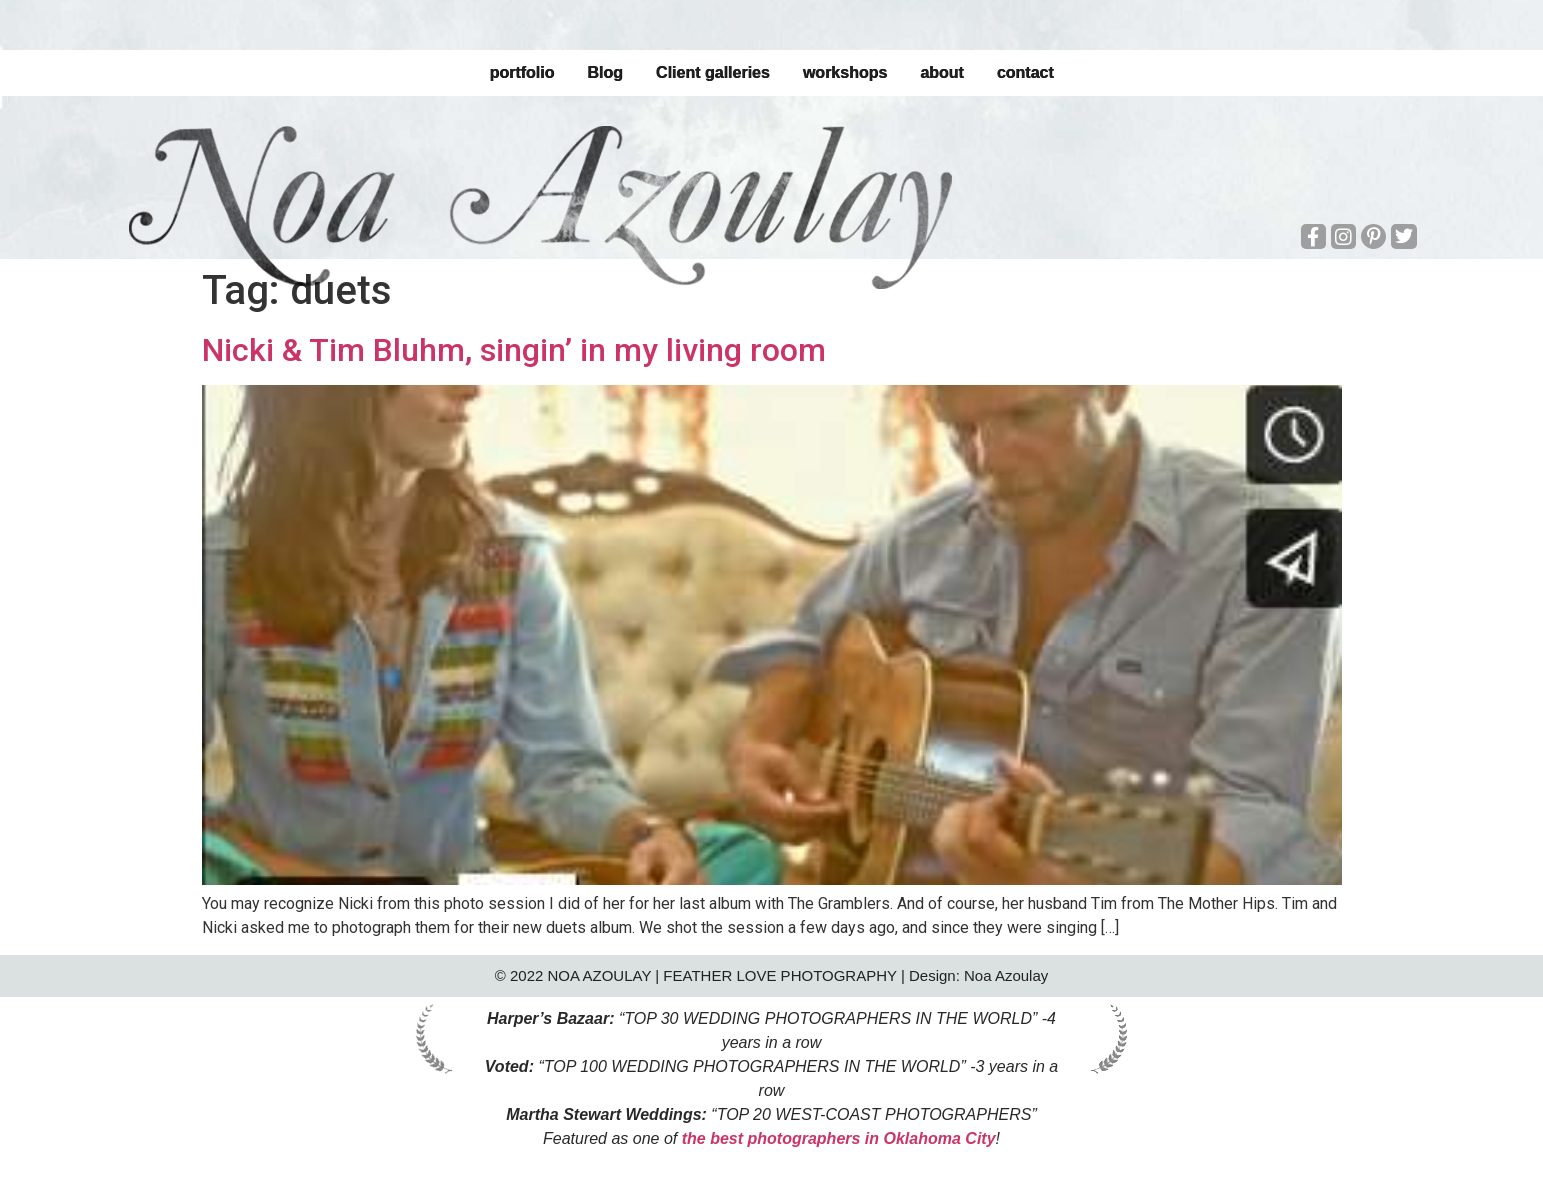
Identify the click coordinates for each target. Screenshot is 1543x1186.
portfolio (521, 72)
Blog (605, 72)
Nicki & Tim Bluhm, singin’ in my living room (514, 350)
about (942, 72)
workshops (845, 72)
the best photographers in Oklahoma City (839, 1138)
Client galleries (713, 72)
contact (1025, 72)
